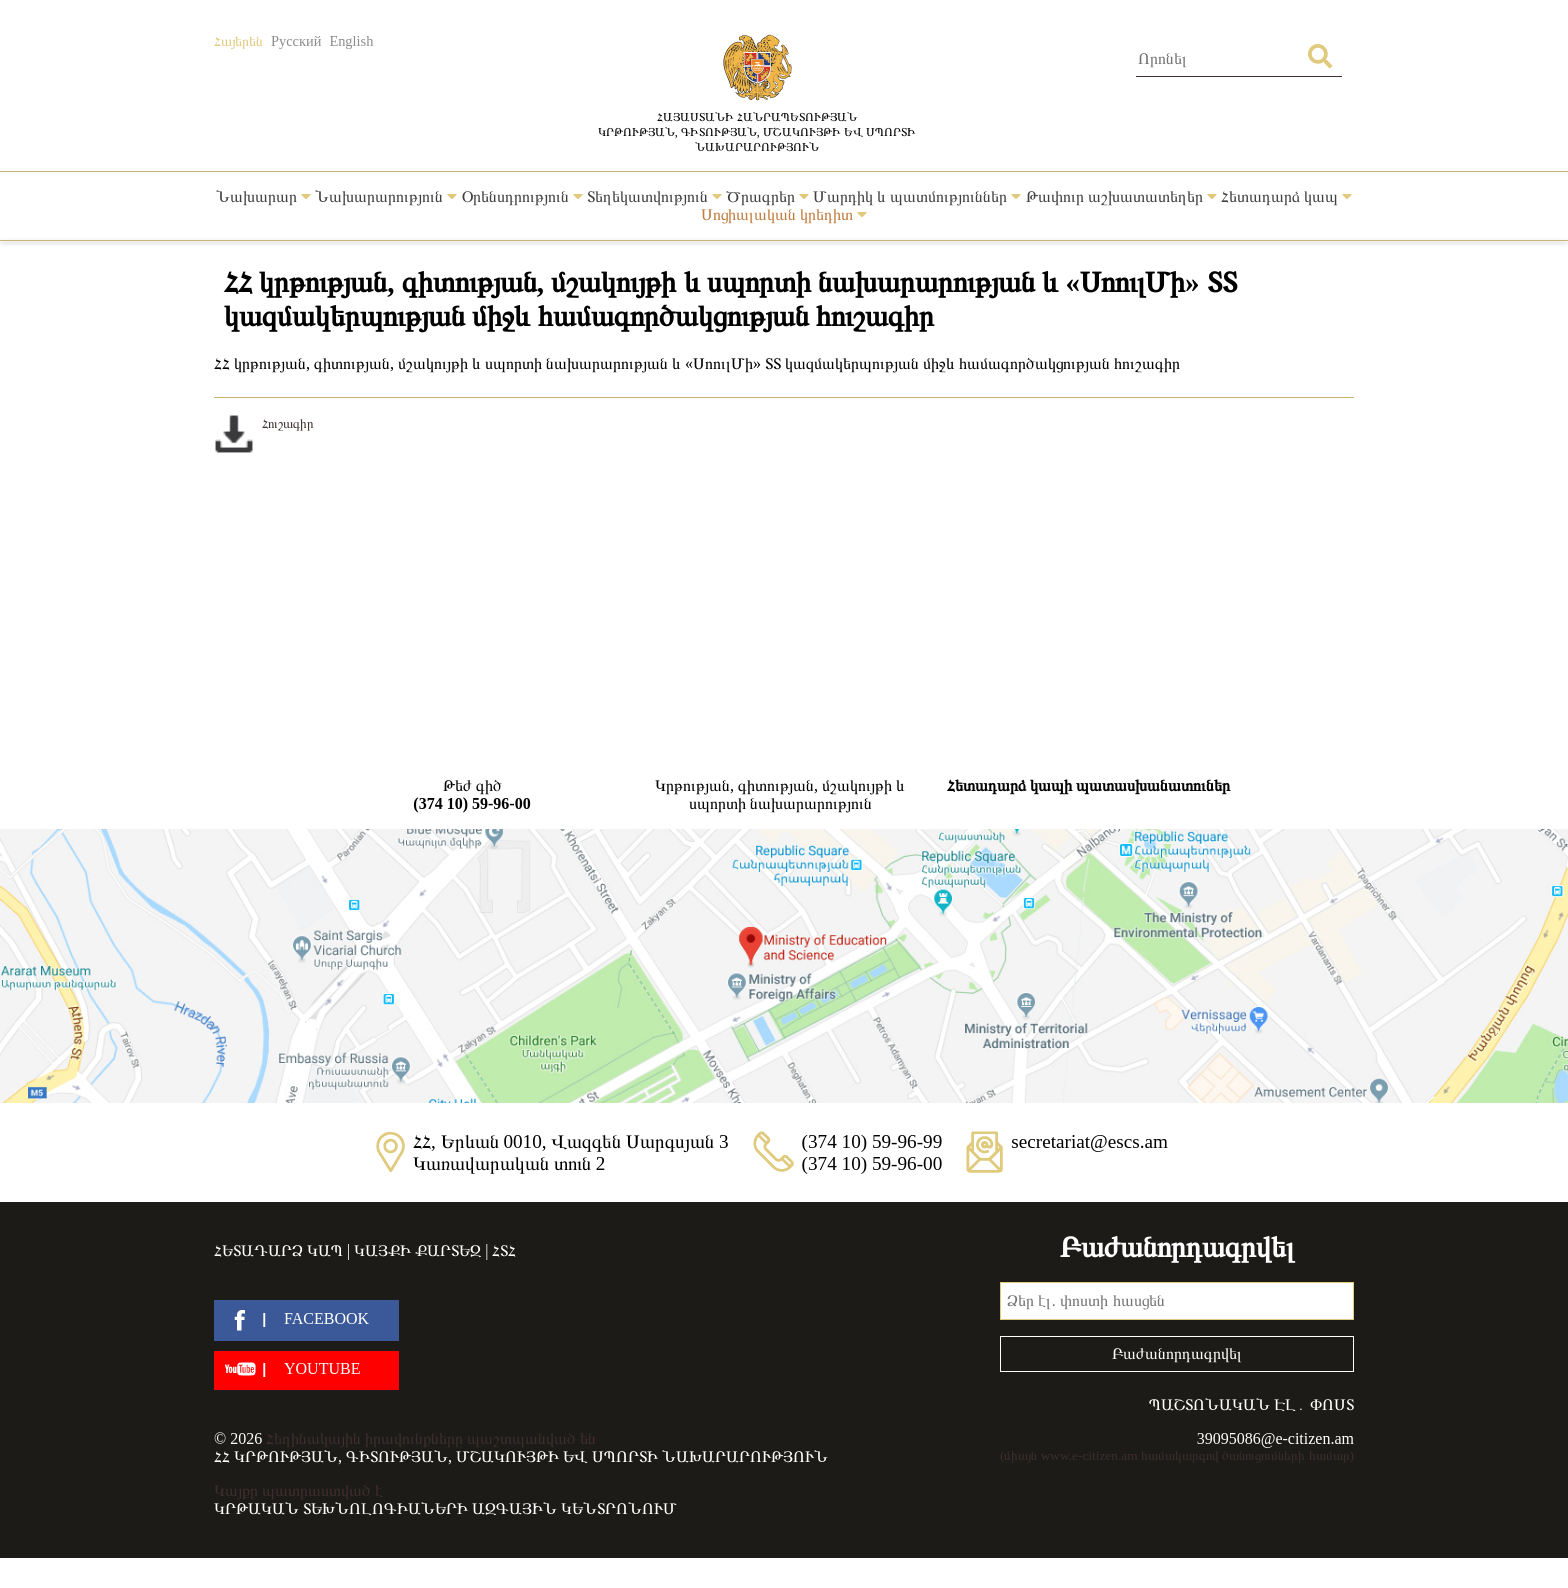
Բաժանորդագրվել (1177, 1353)
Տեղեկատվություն (654, 196)
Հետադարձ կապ (1286, 196)
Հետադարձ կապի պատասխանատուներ (1088, 785)
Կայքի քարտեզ (417, 1250)
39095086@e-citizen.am (1275, 1438)
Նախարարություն (386, 196)
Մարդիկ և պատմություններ (917, 196)
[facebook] (306, 1320)
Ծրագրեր (767, 196)
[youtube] (306, 1370)
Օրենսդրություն (522, 196)
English (351, 41)
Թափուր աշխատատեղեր (1121, 196)
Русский (296, 41)
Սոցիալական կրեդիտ (784, 214)
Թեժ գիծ (472, 795)
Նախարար (263, 196)
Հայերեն (238, 41)
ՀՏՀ (504, 1250)
